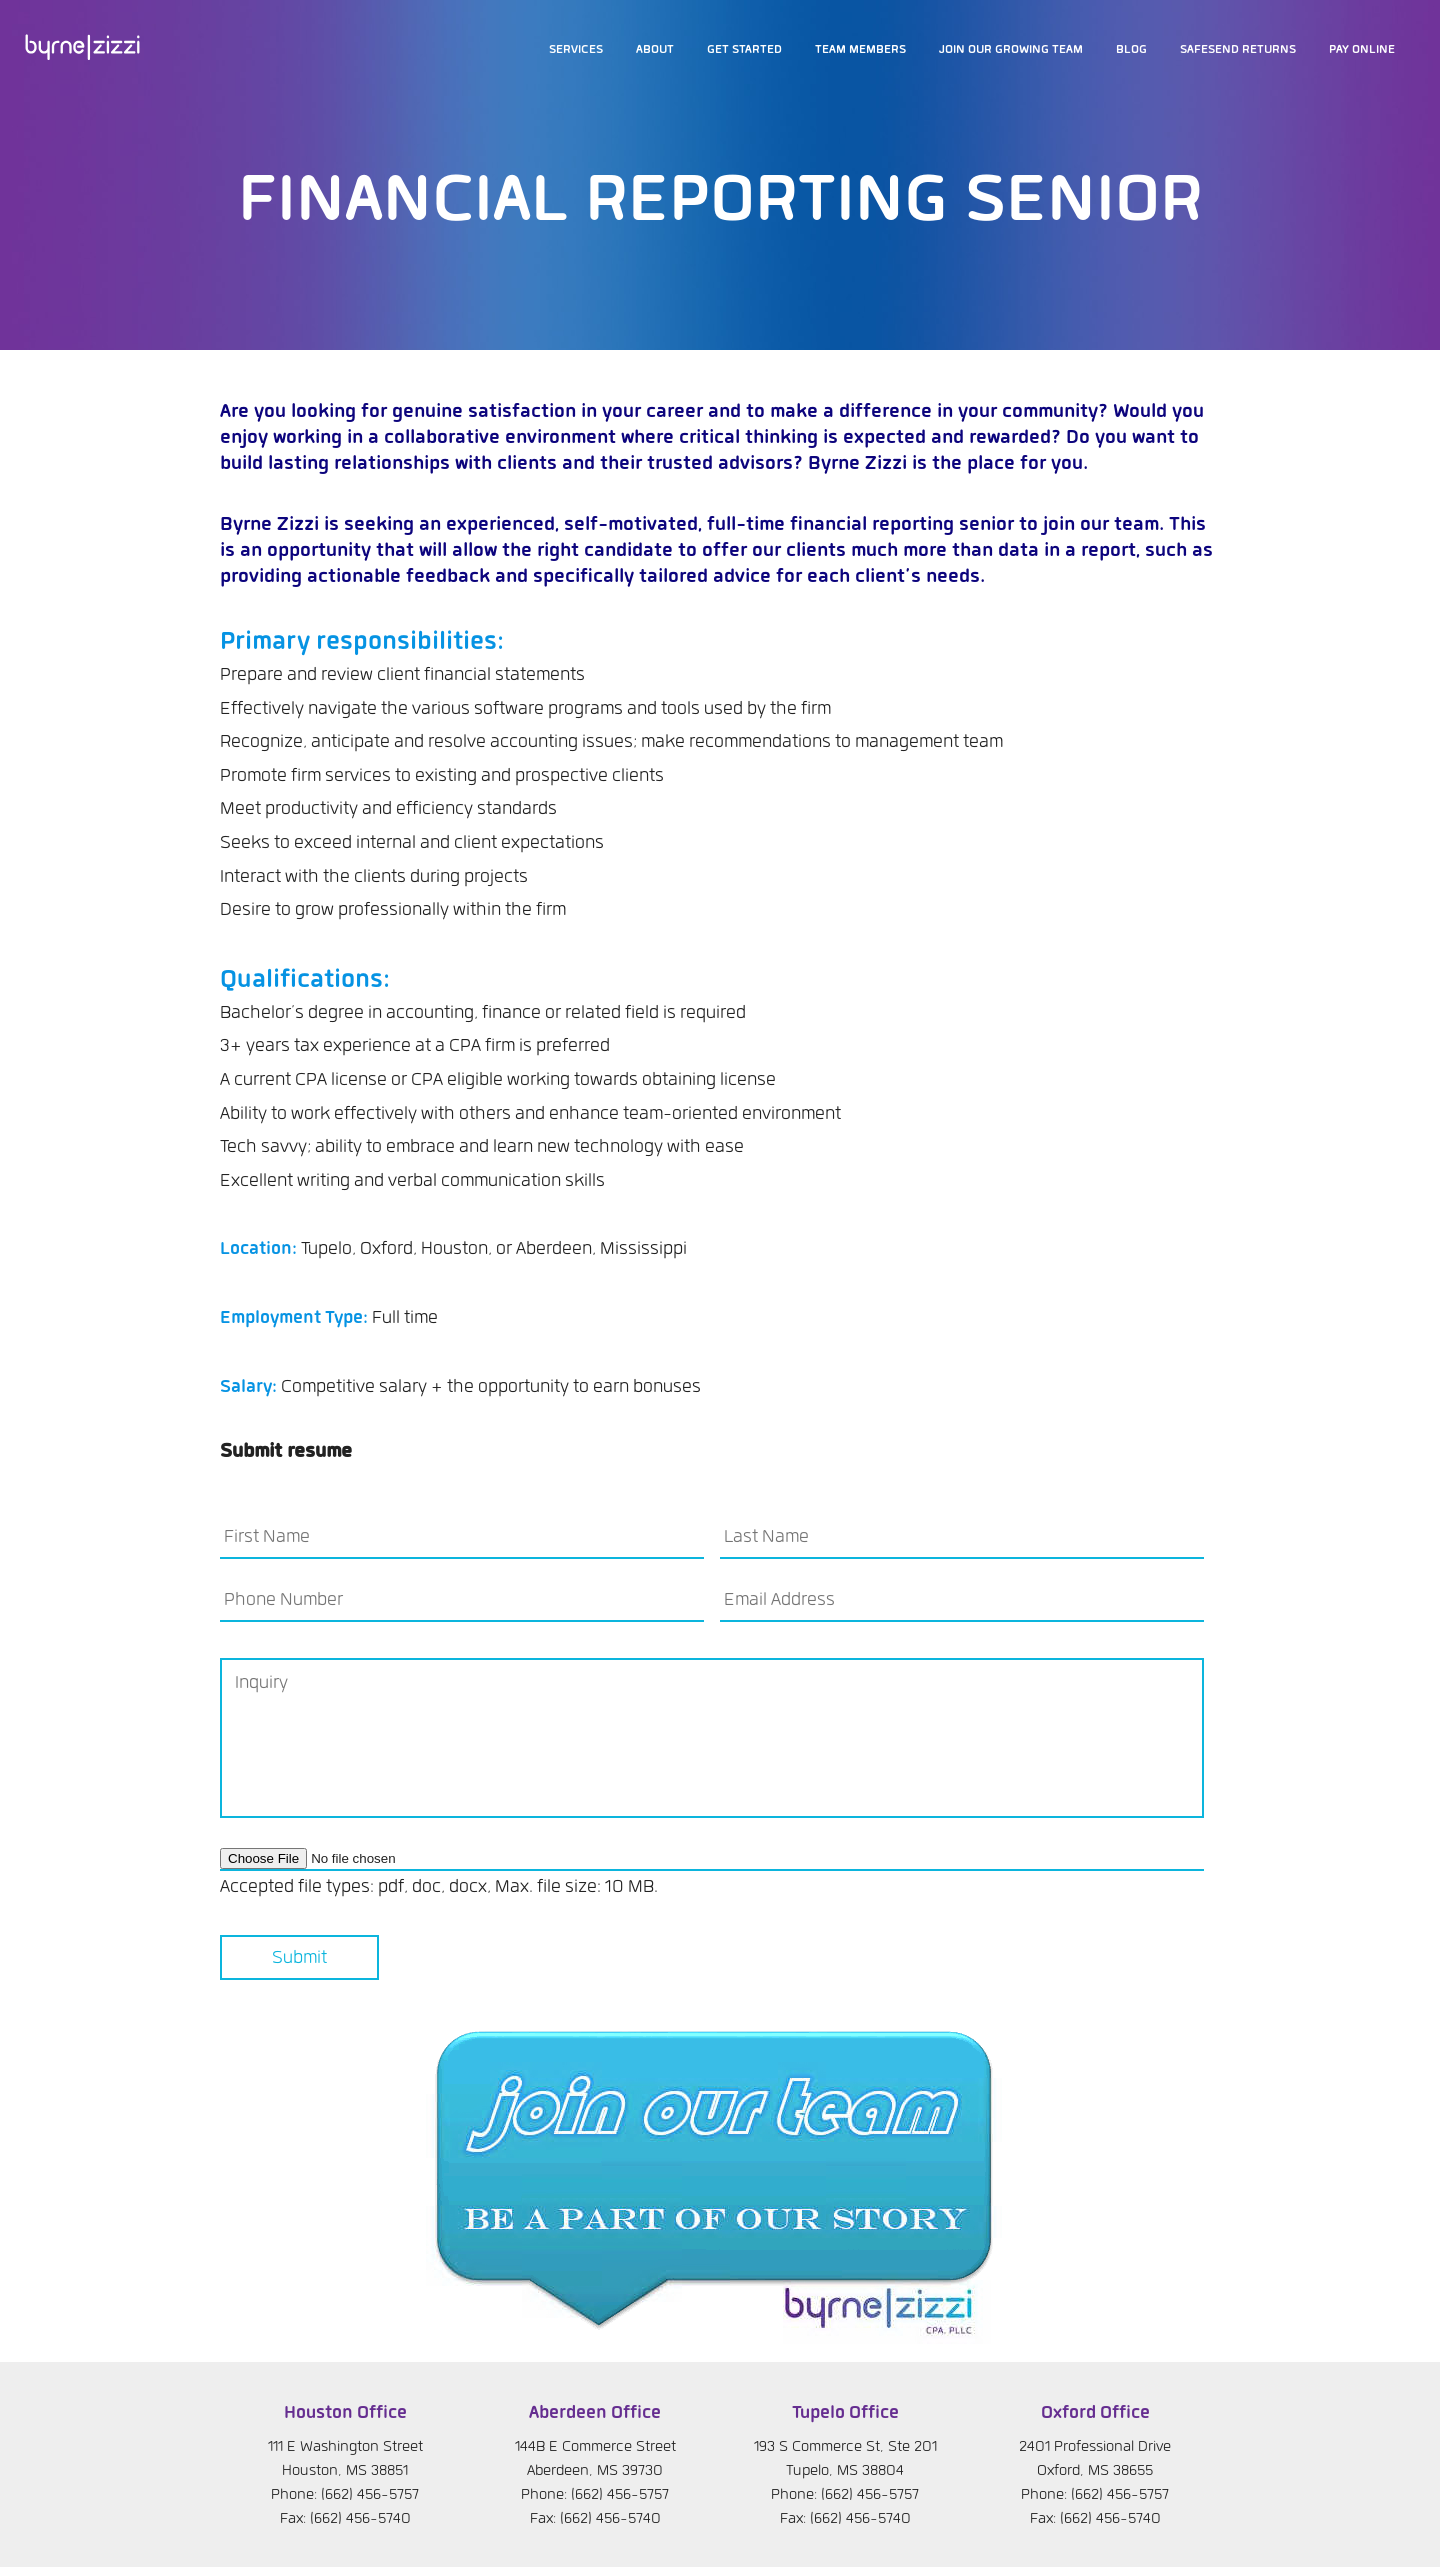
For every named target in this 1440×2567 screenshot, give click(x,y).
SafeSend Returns (1238, 50)
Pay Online (1362, 50)
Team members (860, 50)
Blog (1131, 50)
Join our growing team (1011, 50)
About (655, 50)
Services (576, 50)
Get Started (744, 50)
